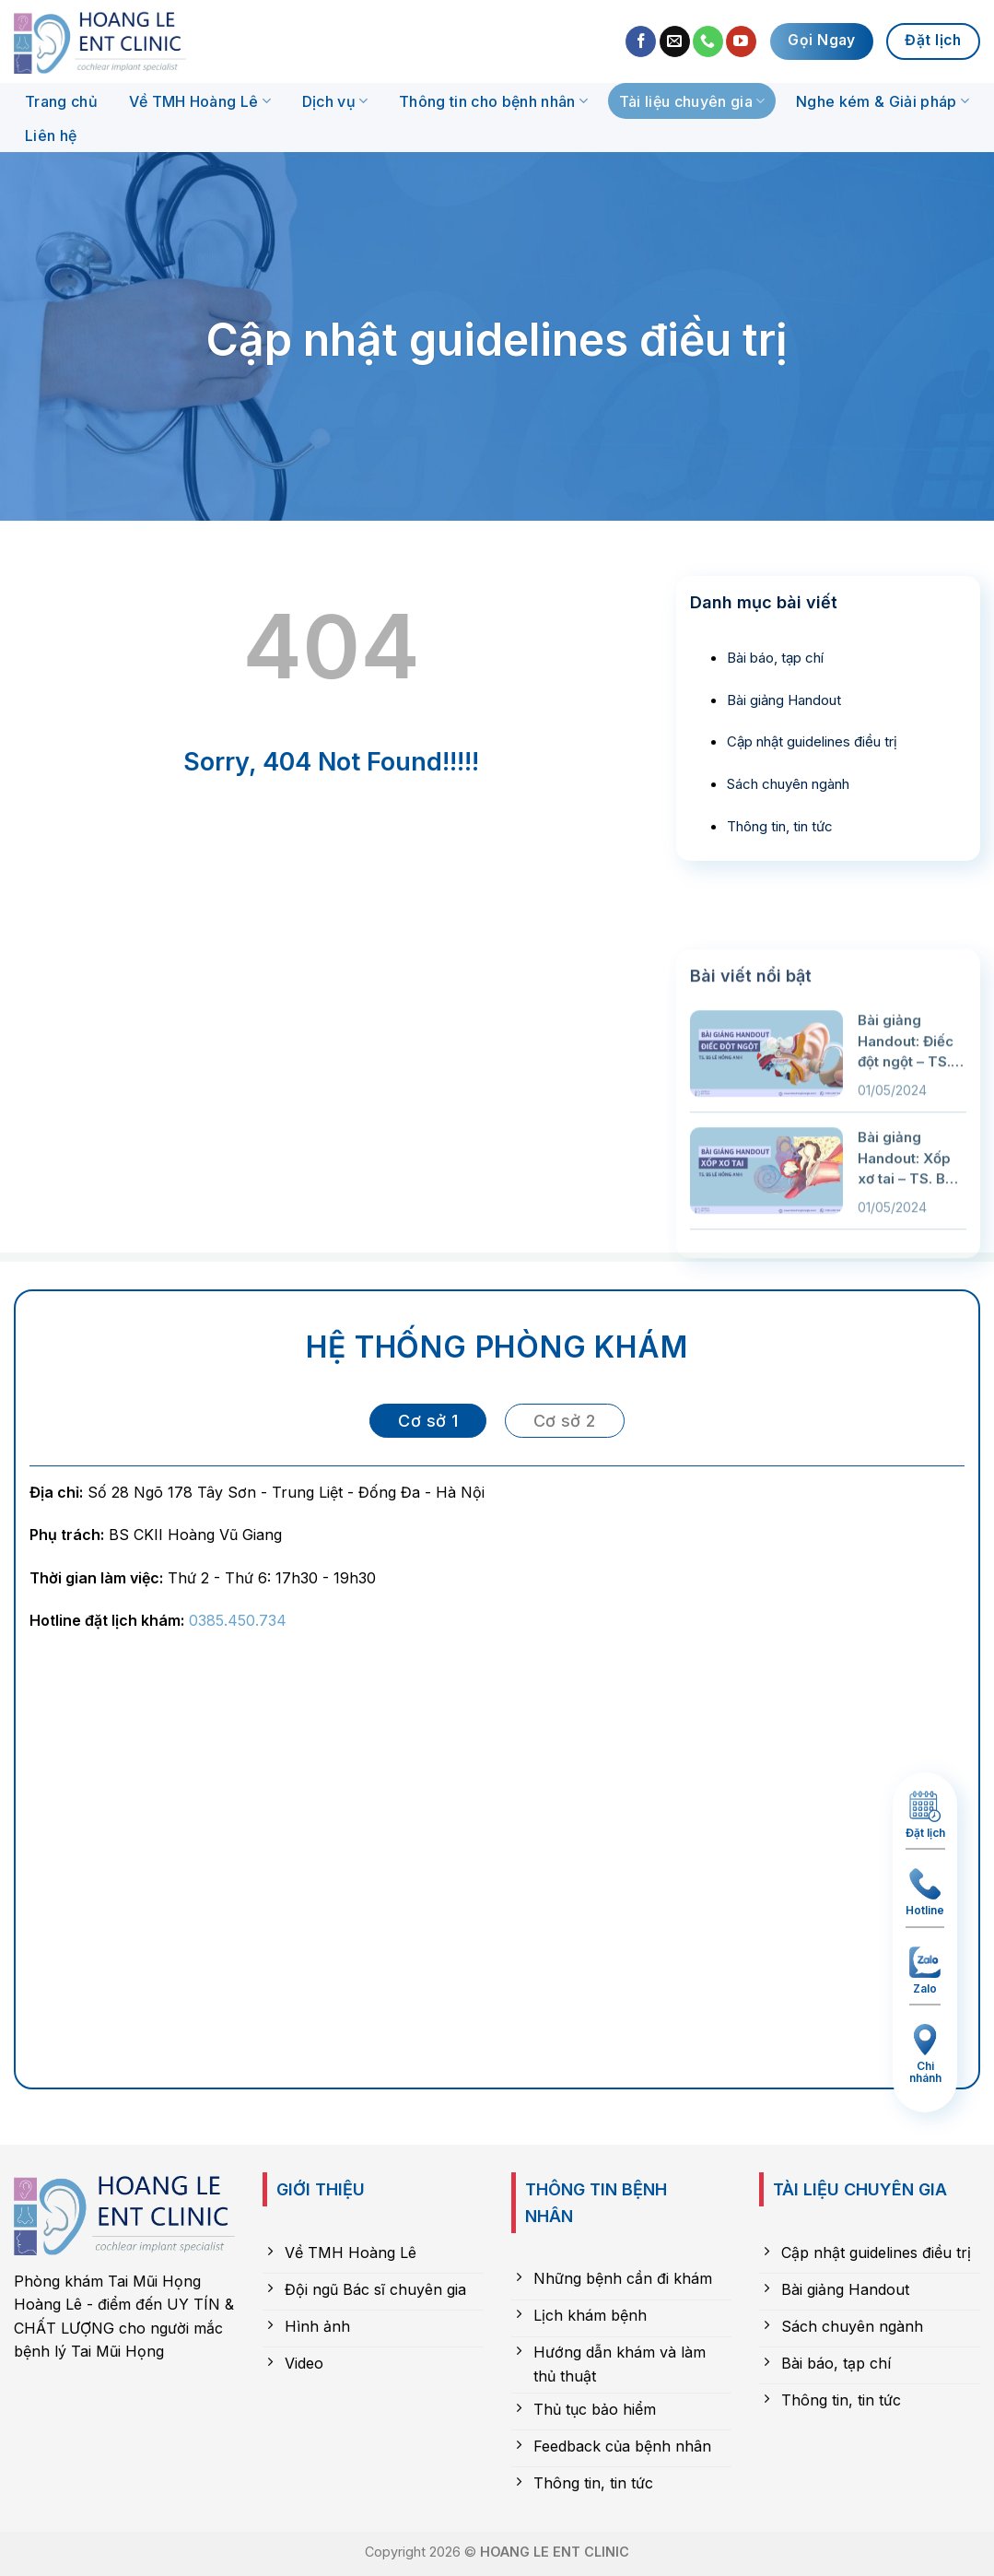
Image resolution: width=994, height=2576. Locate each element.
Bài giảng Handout (784, 700)
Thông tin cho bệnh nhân (493, 101)
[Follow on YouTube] (741, 41)
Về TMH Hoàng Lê (200, 101)
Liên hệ (50, 135)
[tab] (427, 1421)
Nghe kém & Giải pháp (882, 101)
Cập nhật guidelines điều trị (812, 741)
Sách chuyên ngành (788, 784)
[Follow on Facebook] (641, 41)
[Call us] (708, 41)
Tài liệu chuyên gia (692, 101)
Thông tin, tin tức (780, 826)
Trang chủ (61, 101)
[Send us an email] (675, 41)
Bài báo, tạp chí (775, 657)
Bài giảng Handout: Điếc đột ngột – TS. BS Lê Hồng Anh (905, 1198)
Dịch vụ (335, 101)
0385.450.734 (238, 1620)
